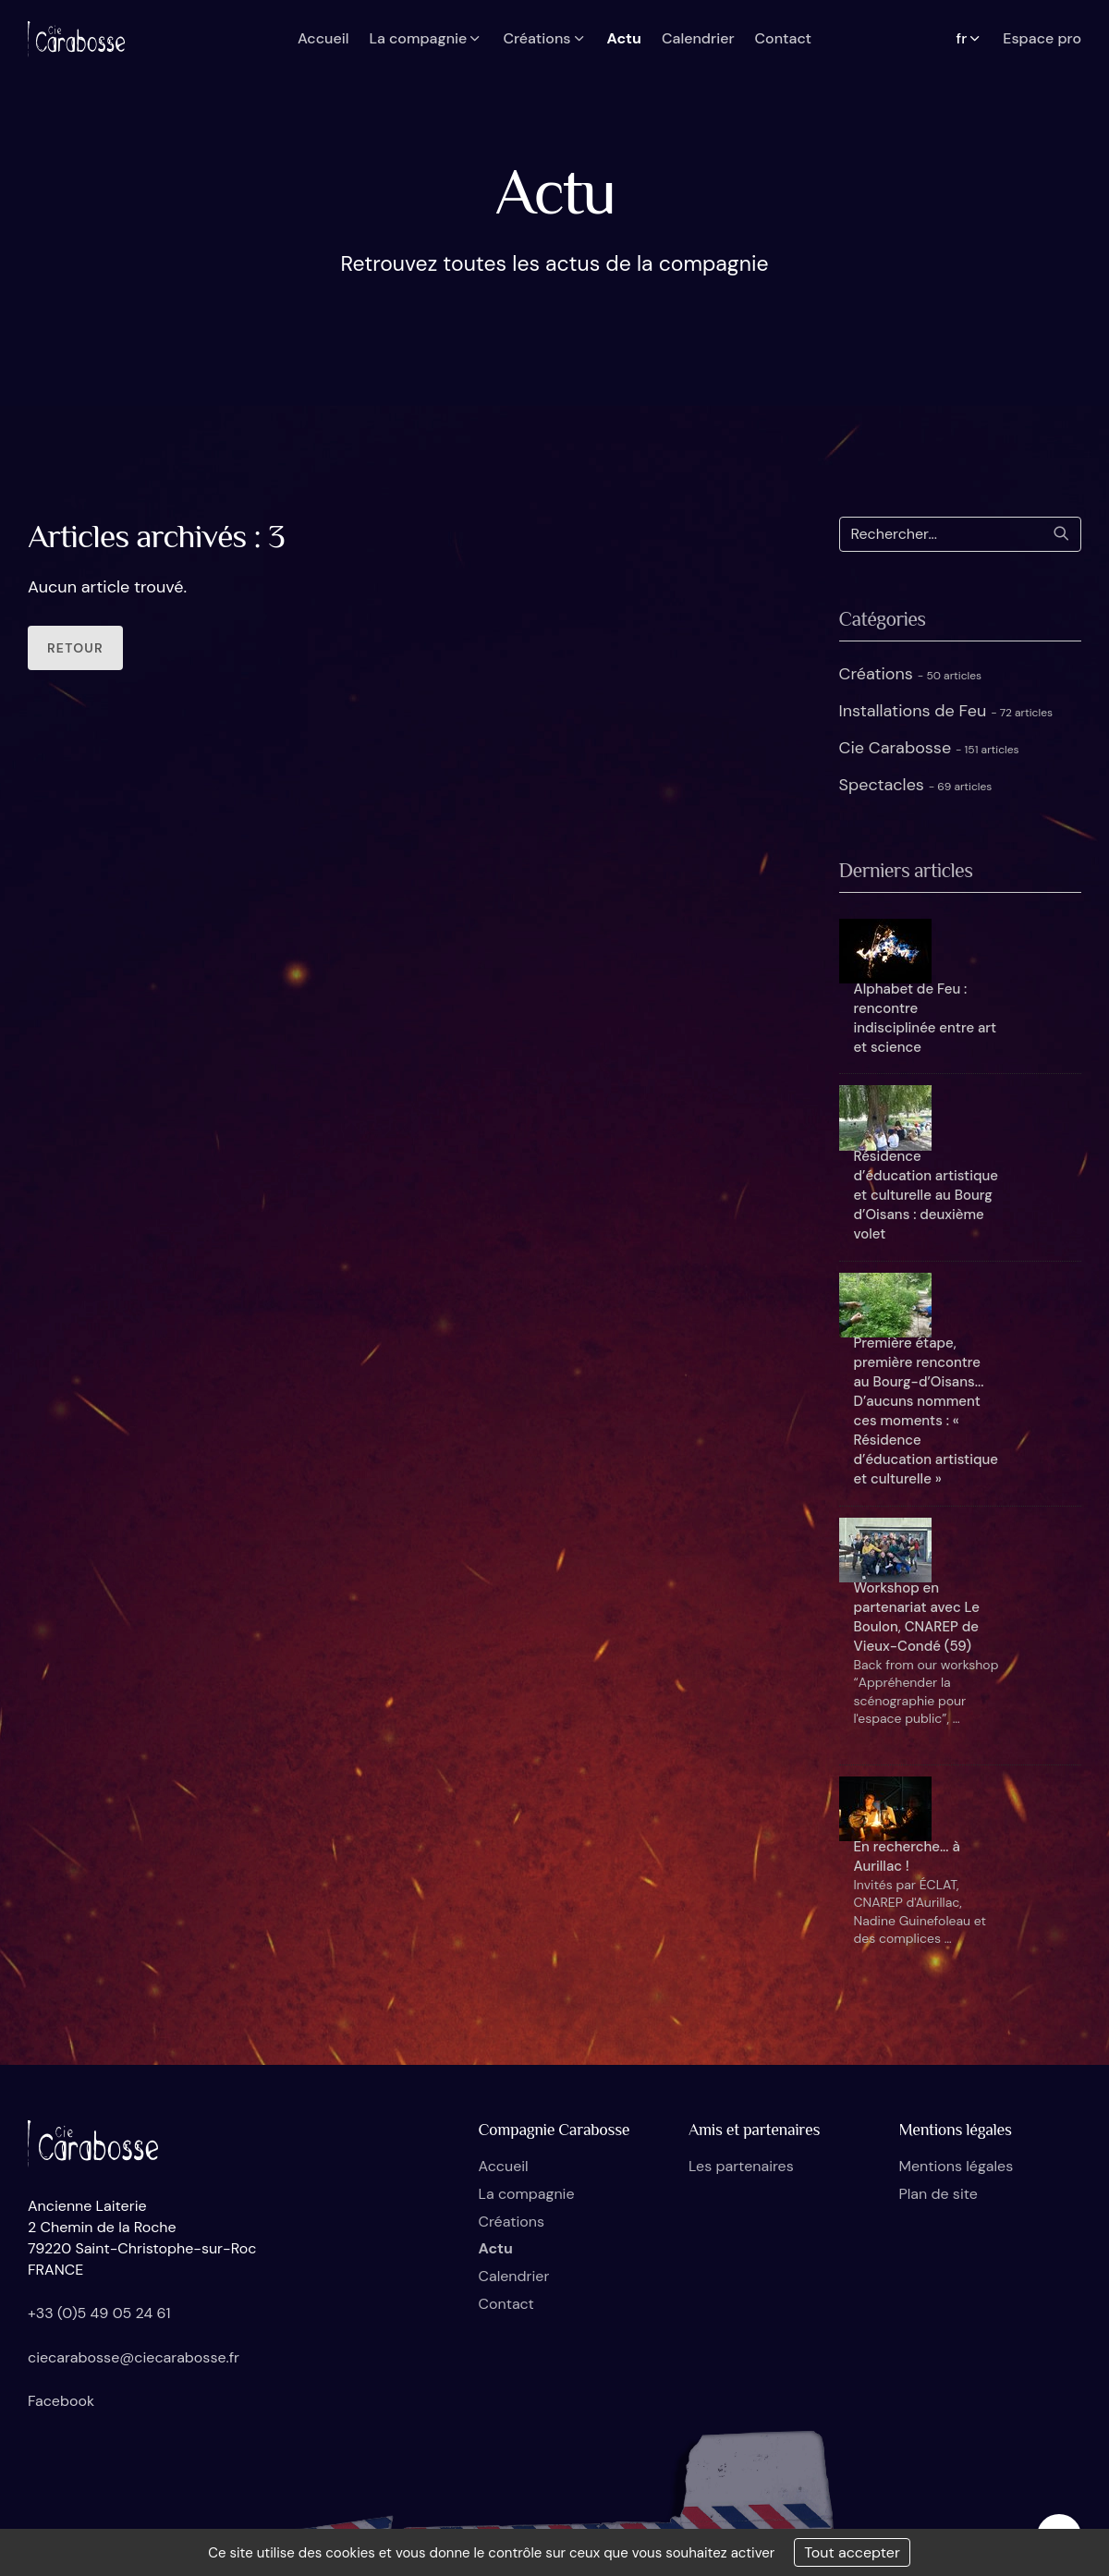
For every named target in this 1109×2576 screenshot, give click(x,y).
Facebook (61, 2401)
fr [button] (970, 38)
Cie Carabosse (929, 748)
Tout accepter (852, 2552)
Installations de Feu (946, 711)
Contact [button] (783, 38)
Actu (496, 2248)
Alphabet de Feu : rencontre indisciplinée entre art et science (925, 1018)
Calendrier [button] (698, 38)
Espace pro (1042, 38)
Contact (506, 2304)
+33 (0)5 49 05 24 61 (99, 2313)
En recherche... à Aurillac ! (907, 1856)
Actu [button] (624, 38)
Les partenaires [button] (741, 2166)
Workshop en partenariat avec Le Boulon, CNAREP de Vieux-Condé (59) (917, 1617)
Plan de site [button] (938, 2194)
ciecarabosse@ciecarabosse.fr (133, 2357)
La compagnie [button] (425, 38)
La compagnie (527, 2194)
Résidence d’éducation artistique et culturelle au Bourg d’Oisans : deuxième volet (926, 1195)
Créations (910, 674)
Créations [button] (544, 38)
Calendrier (514, 2276)
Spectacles (916, 785)
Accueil (504, 2166)
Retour (75, 648)
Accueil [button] (323, 38)
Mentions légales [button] (956, 2166)
